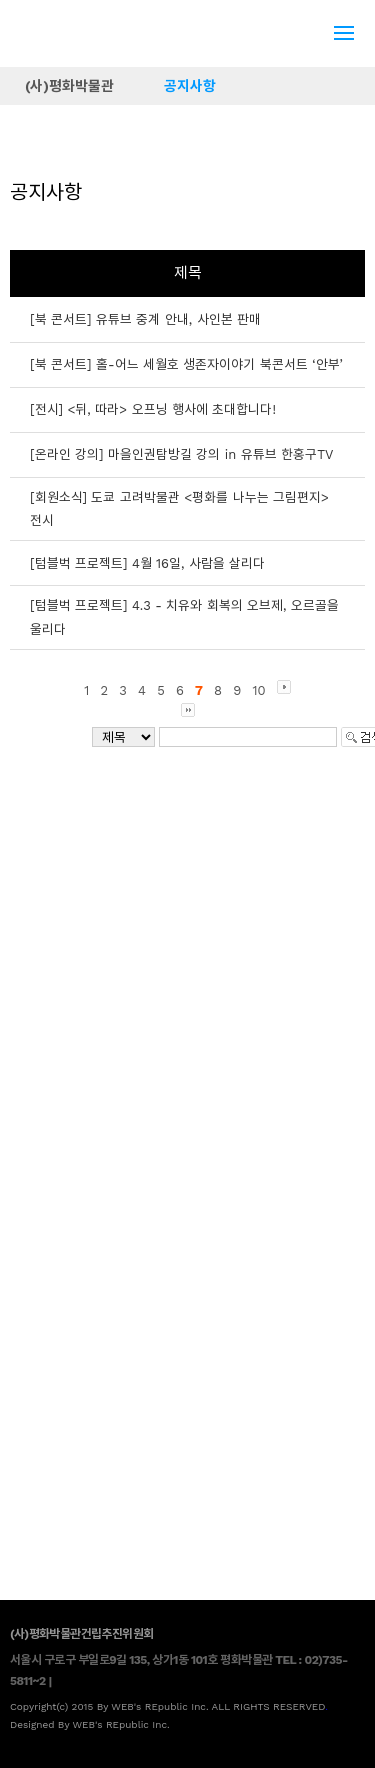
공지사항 (190, 86)
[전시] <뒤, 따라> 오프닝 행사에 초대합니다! (153, 409)
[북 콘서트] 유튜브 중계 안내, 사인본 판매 (145, 319)
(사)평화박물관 (69, 86)
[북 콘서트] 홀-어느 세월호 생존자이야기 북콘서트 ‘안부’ (186, 364)
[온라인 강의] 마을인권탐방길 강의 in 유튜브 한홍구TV (181, 454)
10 (258, 690)
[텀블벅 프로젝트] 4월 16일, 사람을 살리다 (147, 563)
